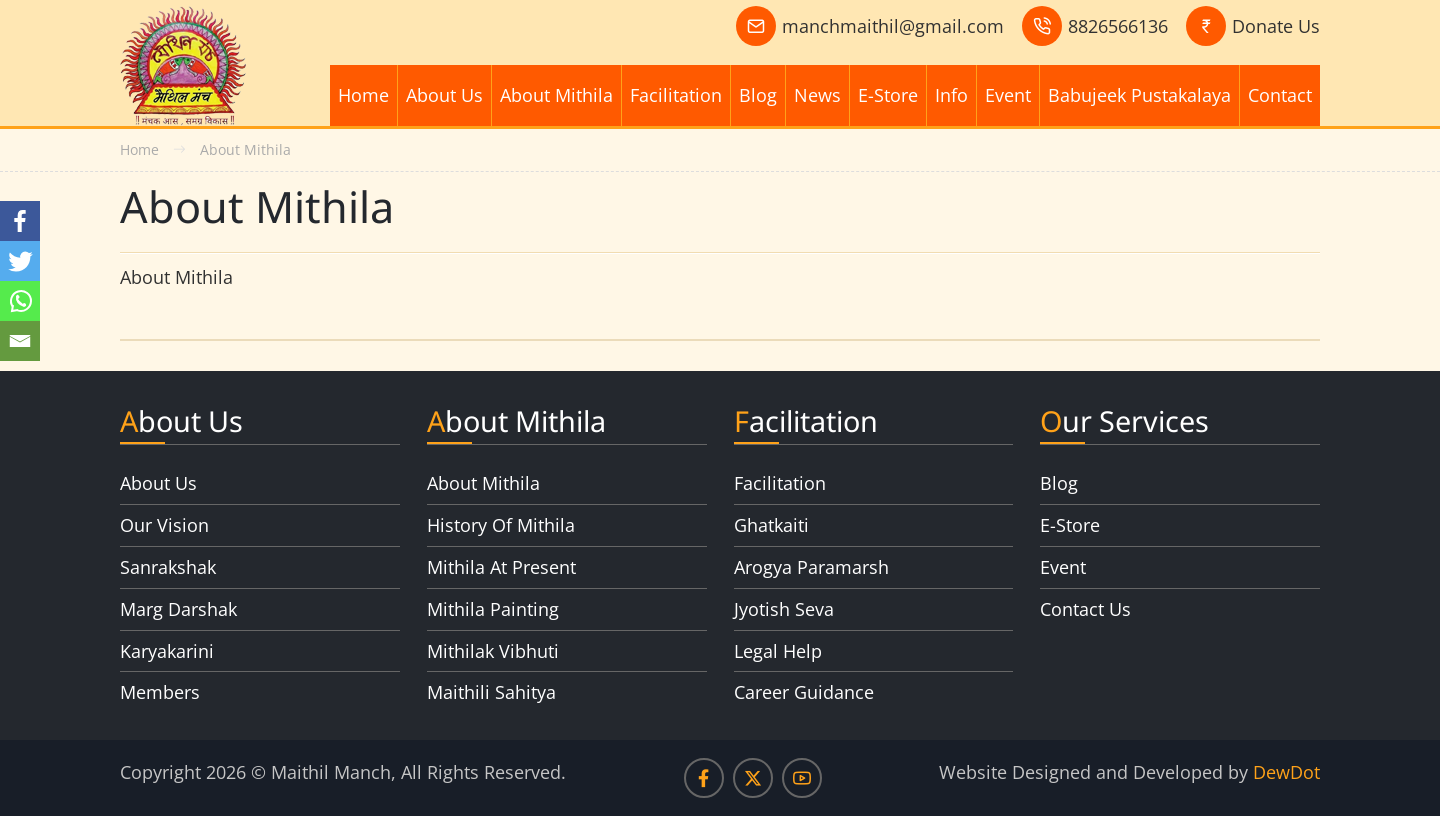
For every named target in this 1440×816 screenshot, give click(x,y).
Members (160, 692)
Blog (758, 95)
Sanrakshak (168, 567)
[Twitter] (20, 261)
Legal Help (778, 651)
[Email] (20, 341)
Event (1008, 95)
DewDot (1286, 772)
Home (363, 95)
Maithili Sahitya (491, 692)
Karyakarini (167, 651)
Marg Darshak (178, 609)
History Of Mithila (501, 525)
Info (951, 95)
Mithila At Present (501, 567)
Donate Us (1276, 26)
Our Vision (164, 525)
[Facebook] (20, 221)
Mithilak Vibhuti (493, 651)
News (817, 95)
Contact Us (1085, 609)
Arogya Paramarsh (811, 567)
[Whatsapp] (20, 301)
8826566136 (1118, 26)
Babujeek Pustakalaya (1139, 95)
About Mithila (556, 95)
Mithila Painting (493, 609)
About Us (444, 95)
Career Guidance (804, 692)
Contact (1280, 95)
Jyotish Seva (784, 609)
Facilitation (676, 95)
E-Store (888, 95)
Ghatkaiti (771, 525)
